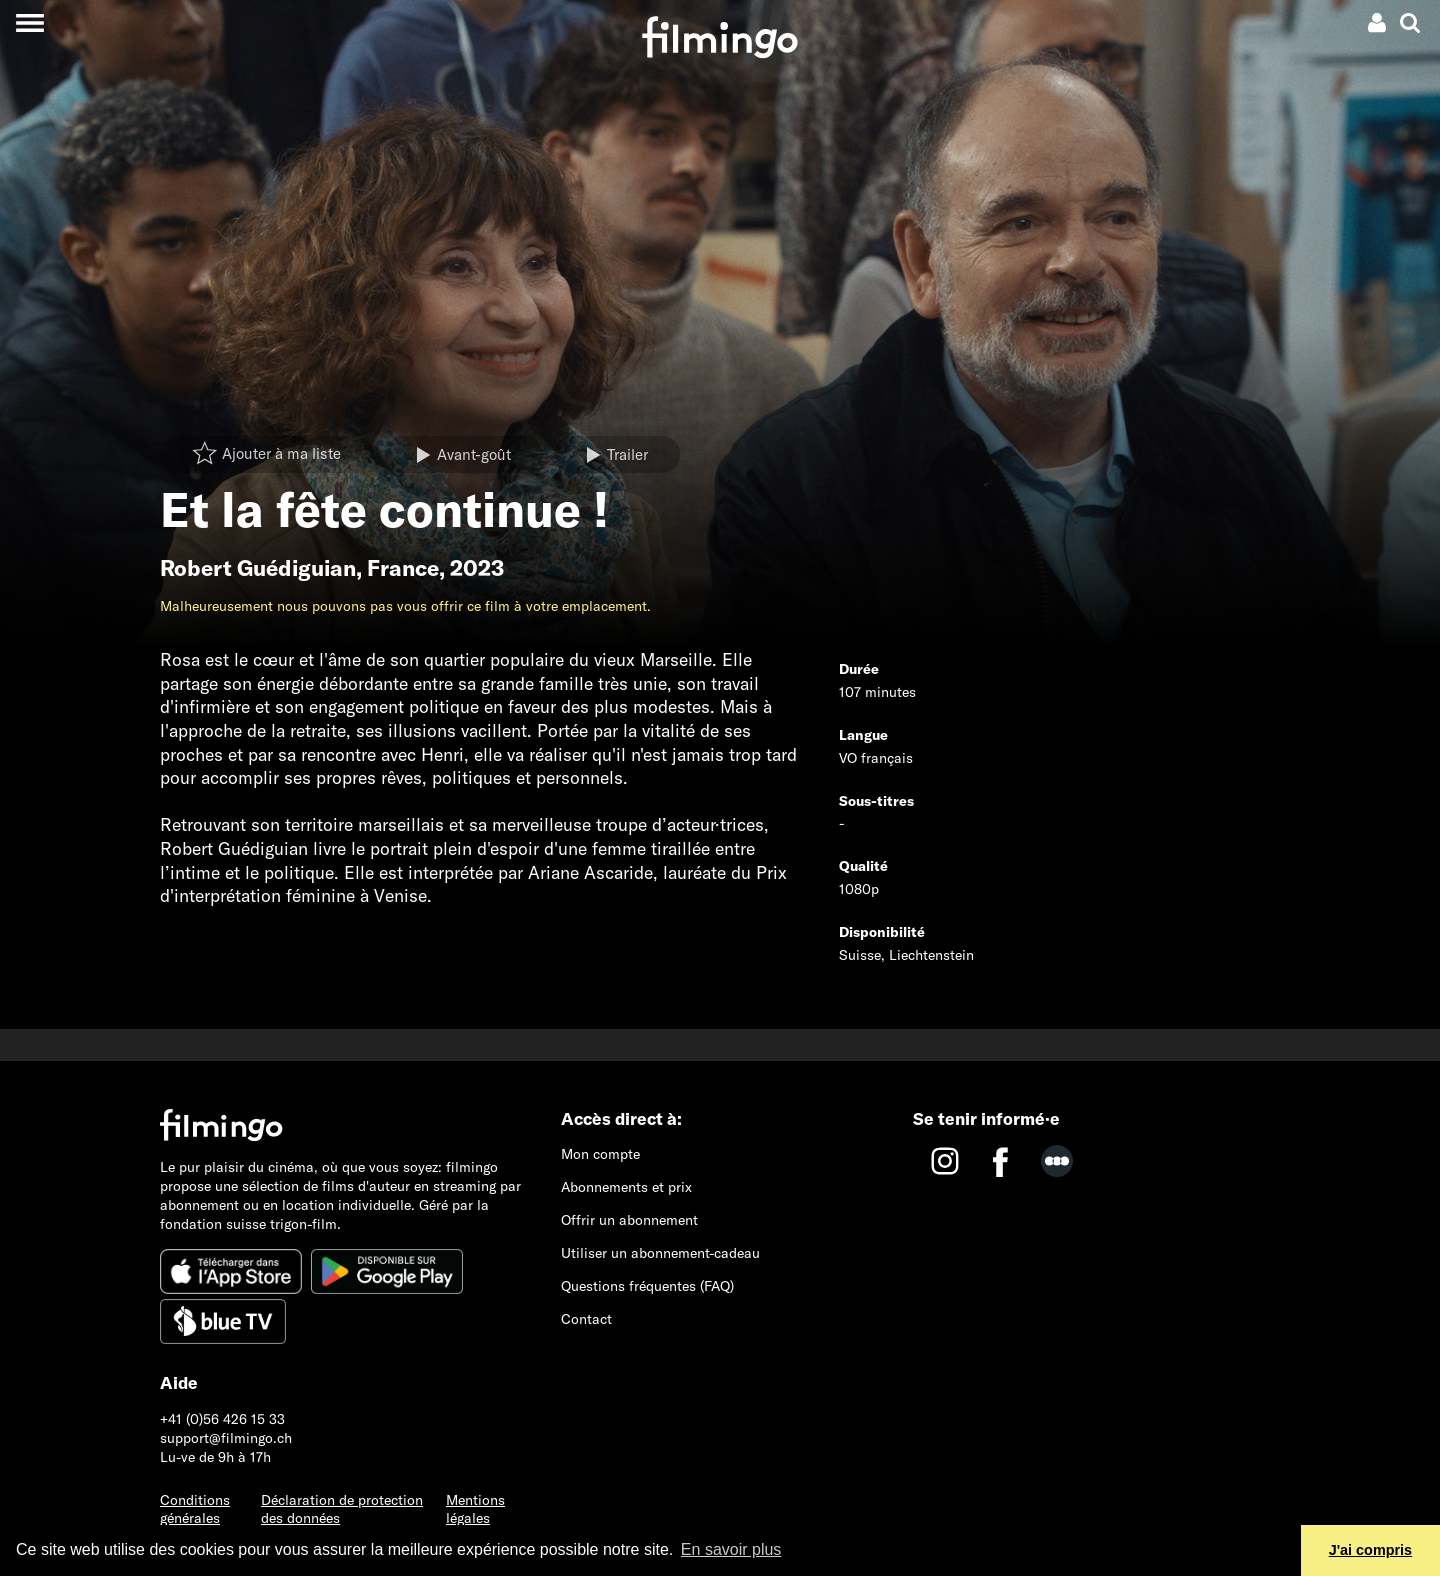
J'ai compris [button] (1370, 1550)
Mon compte (600, 1154)
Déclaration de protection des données (342, 1509)
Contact (586, 1319)
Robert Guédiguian (258, 568)
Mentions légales (475, 1509)
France (403, 568)
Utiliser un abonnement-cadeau (660, 1253)
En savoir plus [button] (731, 1549)
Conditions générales (195, 1509)
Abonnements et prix (626, 1187)
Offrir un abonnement (629, 1220)
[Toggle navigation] (29, 22)
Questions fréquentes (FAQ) (647, 1286)
